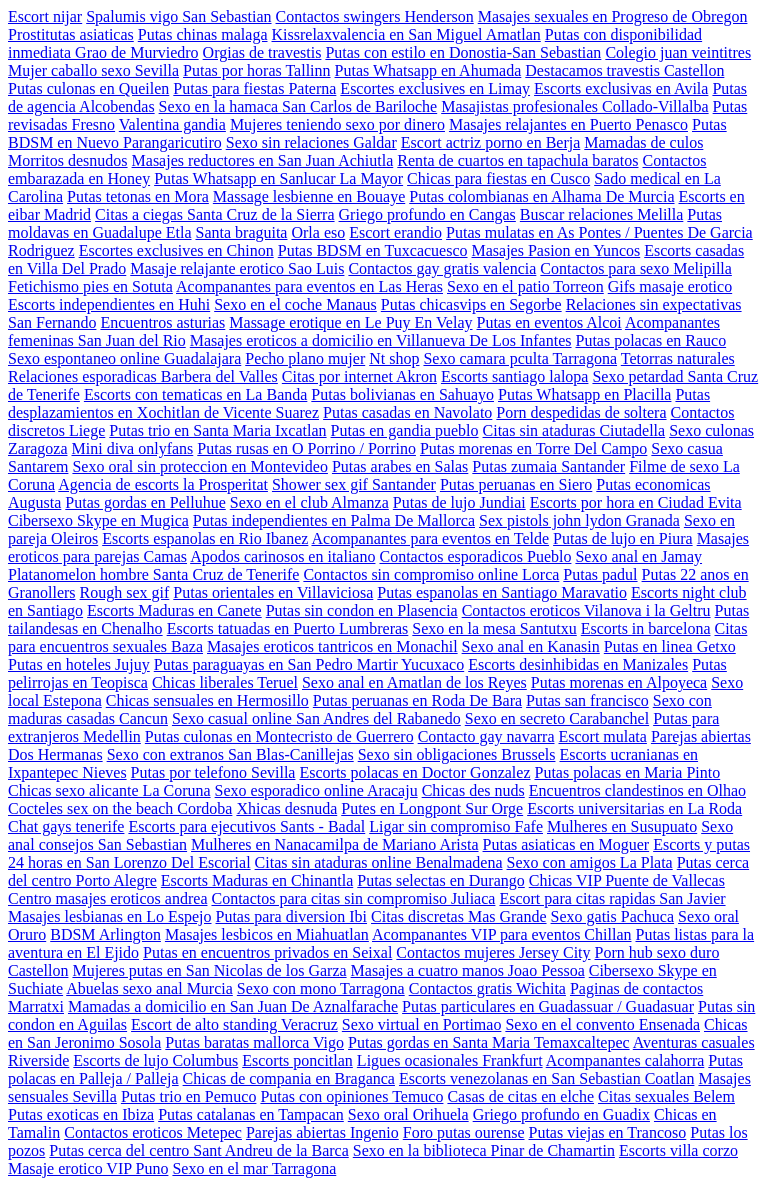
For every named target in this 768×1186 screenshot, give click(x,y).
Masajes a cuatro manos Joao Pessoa (468, 970)
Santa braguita (242, 232)
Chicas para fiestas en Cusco (498, 178)
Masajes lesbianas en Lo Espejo (110, 916)
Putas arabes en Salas (400, 466)
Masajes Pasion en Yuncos (556, 250)
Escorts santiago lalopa (515, 376)
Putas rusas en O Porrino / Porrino (306, 448)
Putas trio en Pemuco (189, 1096)
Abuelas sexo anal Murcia (149, 988)
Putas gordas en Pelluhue (145, 502)
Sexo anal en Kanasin (531, 646)
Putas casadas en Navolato (407, 412)
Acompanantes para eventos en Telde (430, 538)
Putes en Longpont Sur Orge (432, 808)
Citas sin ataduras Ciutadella (574, 430)
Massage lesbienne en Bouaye (309, 196)
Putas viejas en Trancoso (608, 1132)
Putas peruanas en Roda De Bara (417, 700)
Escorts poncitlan (297, 1060)
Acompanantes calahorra (625, 1060)
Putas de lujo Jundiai (459, 502)
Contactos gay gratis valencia (442, 268)
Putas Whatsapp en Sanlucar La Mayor (278, 178)
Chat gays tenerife (66, 826)
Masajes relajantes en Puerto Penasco (568, 124)
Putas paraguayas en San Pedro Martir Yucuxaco (309, 664)
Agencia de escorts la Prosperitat (163, 484)
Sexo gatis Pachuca (613, 916)
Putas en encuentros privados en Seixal (267, 952)
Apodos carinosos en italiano (282, 556)
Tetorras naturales (678, 358)
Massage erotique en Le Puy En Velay (350, 322)
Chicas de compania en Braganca (289, 1078)
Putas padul (600, 574)
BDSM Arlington (105, 934)
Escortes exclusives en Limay (435, 88)
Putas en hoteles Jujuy (79, 664)
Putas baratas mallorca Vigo (254, 1042)
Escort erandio (395, 232)
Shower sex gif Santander (354, 484)
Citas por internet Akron (359, 376)
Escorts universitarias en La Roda (634, 808)
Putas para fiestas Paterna (254, 88)
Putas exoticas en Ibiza (81, 1114)
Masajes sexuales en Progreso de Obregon (613, 16)
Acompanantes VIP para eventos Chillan (502, 934)
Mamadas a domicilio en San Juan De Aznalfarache (233, 1006)
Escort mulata (602, 736)
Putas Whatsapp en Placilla (584, 394)
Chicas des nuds (473, 790)
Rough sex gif (125, 592)
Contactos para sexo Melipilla (636, 268)
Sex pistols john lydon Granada (579, 520)
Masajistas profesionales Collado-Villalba (574, 106)
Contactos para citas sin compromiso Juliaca (353, 898)
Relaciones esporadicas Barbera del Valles (143, 376)
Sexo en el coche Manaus (295, 304)
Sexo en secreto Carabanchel (557, 718)
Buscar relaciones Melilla (602, 214)
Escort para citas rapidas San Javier (612, 898)
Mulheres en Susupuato (622, 826)
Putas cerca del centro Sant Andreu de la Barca (198, 1150)
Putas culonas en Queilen (88, 88)
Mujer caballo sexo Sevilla (93, 70)
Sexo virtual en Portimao (422, 1024)
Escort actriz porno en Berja (490, 142)
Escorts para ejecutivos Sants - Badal (246, 826)
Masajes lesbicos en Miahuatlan (267, 934)
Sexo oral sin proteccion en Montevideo (200, 466)
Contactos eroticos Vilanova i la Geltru (586, 610)
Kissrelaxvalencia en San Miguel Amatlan (406, 34)
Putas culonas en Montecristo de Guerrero (279, 736)
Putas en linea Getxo (670, 646)
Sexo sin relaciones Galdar (311, 142)
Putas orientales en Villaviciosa (273, 592)
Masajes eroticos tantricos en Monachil (332, 646)
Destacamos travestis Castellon (624, 70)
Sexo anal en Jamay (638, 556)
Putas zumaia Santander (548, 466)
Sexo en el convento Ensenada (602, 1024)
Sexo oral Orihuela (408, 1114)
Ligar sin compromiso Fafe (456, 826)
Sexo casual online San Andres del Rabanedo (316, 718)
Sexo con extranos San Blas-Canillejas (230, 754)
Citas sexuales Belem (666, 1096)
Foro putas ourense (464, 1132)
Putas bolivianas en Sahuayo (402, 394)
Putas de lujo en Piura (623, 538)
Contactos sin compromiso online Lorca (431, 574)
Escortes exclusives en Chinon (176, 250)
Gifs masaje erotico (670, 286)
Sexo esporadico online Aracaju (316, 790)
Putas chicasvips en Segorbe (471, 304)
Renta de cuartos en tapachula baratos (517, 160)
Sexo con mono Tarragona (321, 988)
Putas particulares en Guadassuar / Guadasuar (548, 1006)
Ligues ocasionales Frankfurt (450, 1060)
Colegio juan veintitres (678, 52)
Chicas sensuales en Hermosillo (207, 700)
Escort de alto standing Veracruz (234, 1024)
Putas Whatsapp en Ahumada (428, 70)
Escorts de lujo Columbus (155, 1060)
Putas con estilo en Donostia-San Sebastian (463, 52)
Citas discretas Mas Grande (459, 916)
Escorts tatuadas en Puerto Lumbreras (288, 628)
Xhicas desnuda (286, 808)
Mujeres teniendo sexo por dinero (337, 124)
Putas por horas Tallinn (256, 70)
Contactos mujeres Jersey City (493, 952)
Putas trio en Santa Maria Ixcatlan (217, 430)
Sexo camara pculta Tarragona (520, 358)
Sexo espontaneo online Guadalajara (124, 358)
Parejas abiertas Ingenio (322, 1132)
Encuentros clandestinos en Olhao (637, 790)
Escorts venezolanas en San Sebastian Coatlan (546, 1078)
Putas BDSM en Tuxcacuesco (373, 250)
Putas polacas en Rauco (651, 340)
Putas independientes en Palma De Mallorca (334, 520)
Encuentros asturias (162, 322)
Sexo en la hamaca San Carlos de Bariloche (298, 106)
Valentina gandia (172, 124)
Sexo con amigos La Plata (590, 862)
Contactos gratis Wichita (487, 988)
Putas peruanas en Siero (516, 484)
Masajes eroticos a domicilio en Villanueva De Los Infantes (381, 340)
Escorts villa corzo (678, 1150)
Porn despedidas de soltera (581, 412)
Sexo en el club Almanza (309, 502)
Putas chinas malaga (203, 34)
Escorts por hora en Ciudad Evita (636, 502)
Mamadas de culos (643, 142)
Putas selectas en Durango (441, 880)
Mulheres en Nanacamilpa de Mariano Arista (334, 844)
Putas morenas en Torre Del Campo (533, 448)
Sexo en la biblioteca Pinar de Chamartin (484, 1150)
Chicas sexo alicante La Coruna (109, 790)
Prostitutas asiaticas (71, 34)
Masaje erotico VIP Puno (88, 1168)
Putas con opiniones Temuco (351, 1096)
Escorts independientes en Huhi (109, 304)
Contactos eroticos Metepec (153, 1132)
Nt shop (394, 358)
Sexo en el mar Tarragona (254, 1168)
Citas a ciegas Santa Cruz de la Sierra (214, 214)
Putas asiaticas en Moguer (566, 844)
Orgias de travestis (262, 52)
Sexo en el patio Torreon (525, 286)
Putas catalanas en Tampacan (251, 1114)
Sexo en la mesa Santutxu (494, 628)
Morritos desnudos (68, 160)
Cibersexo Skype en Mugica (98, 520)
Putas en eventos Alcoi (549, 322)
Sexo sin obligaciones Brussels (457, 754)
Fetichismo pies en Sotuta (90, 286)
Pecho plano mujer (305, 358)
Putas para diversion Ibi (292, 916)
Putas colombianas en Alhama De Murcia (541, 196)
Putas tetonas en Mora (138, 196)
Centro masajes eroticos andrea (107, 898)
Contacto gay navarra (486, 736)
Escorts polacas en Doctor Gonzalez (414, 772)
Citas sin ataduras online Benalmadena (379, 862)
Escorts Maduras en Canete (174, 610)
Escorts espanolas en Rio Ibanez (205, 538)
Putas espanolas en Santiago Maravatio (502, 592)
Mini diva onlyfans (133, 448)
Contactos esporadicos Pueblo (475, 556)
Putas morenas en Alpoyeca (619, 682)
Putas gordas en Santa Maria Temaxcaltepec (489, 1042)
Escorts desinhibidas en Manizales (578, 664)
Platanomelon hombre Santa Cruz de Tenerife (153, 574)
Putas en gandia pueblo (405, 430)
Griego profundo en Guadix (561, 1114)
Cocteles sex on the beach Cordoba (120, 808)
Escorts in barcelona (646, 628)
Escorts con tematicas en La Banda (195, 394)
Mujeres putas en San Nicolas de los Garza (209, 970)
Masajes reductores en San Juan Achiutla (263, 160)
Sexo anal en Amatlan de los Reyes (414, 682)
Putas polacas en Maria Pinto (627, 772)
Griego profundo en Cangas (427, 214)
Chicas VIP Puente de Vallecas (627, 880)
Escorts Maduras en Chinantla (257, 880)
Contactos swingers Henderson (375, 16)
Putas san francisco (587, 700)
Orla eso (318, 232)
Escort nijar (45, 16)
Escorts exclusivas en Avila (621, 88)
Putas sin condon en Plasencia (362, 610)
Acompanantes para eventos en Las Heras (309, 286)
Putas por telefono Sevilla (213, 772)
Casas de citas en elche (520, 1096)
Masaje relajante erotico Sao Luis (237, 268)
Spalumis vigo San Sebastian (178, 16)
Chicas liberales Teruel (225, 682)
